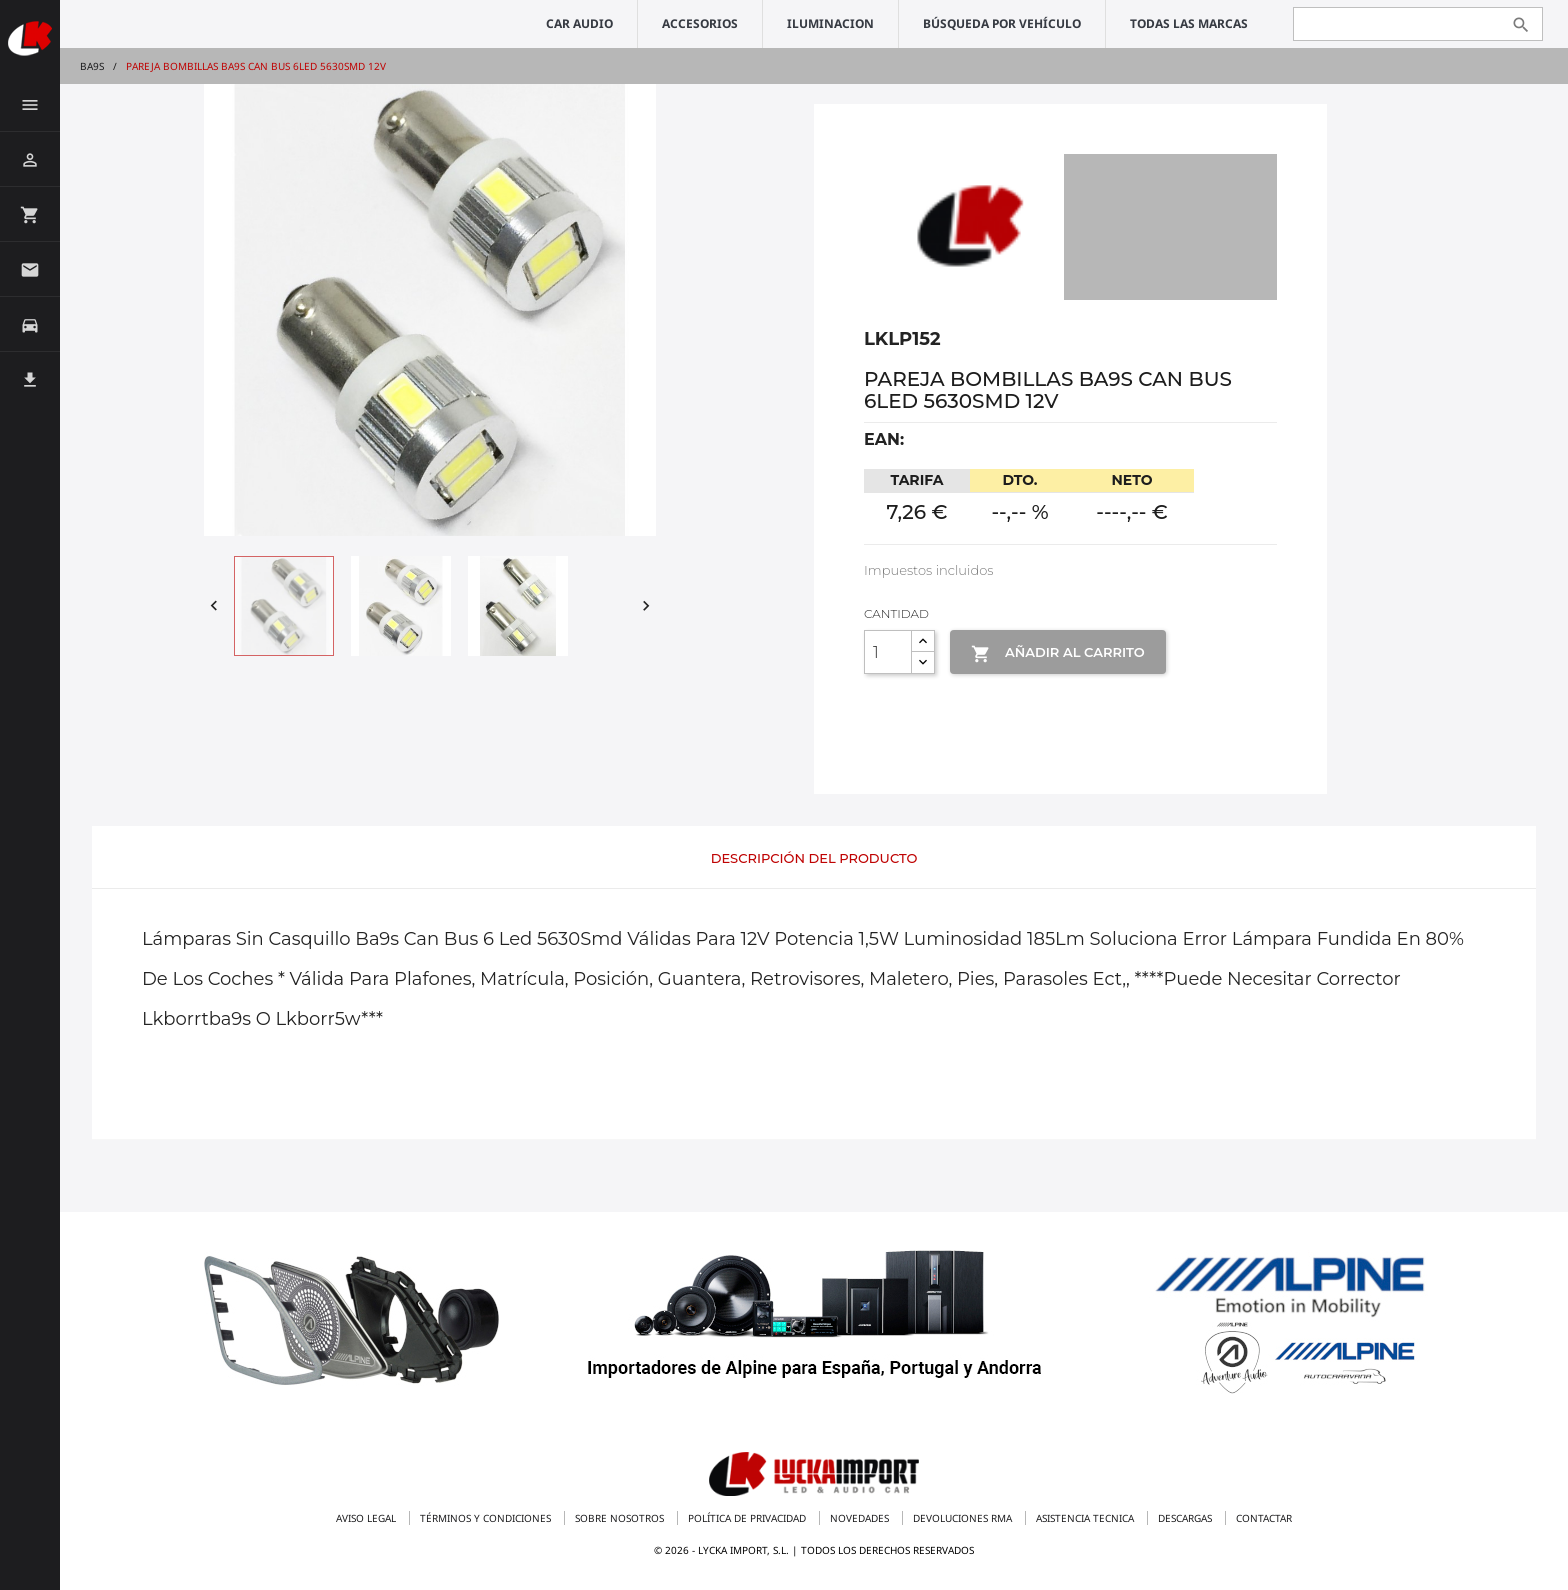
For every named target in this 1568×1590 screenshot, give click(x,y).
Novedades (861, 1518)
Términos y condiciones (487, 1518)
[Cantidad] (888, 652)
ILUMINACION (830, 23)
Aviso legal (367, 1518)
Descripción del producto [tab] (814, 858)
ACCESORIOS (700, 23)
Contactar (1264, 1518)
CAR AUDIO (579, 23)
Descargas (1186, 1518)
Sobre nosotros (621, 1518)
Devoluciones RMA (964, 1518)
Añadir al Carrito (1057, 654)
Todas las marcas (1189, 23)
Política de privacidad (748, 1518)
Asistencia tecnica (1086, 1518)
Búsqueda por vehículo (1002, 23)
